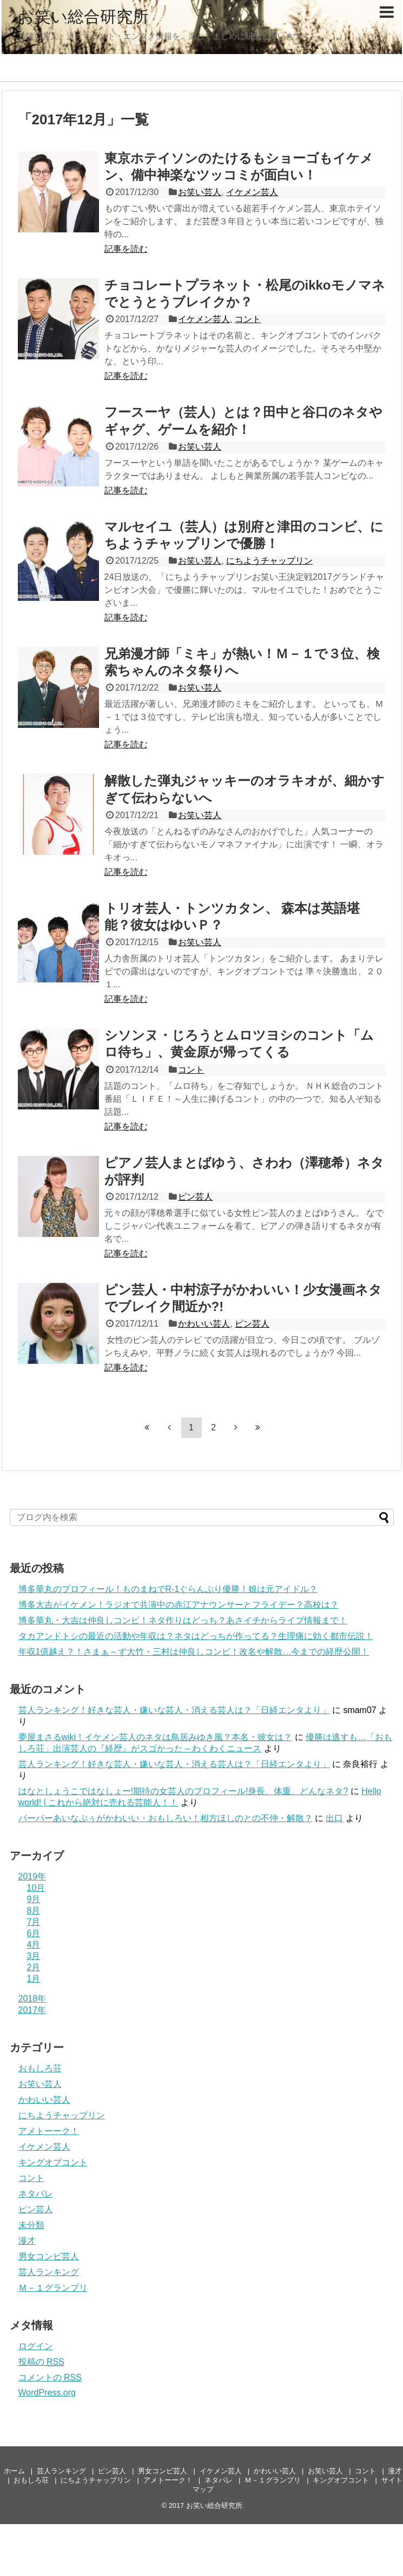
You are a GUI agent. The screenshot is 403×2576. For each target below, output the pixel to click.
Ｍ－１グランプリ (53, 2287)
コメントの (50, 2377)
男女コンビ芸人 (48, 2256)
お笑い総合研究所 (83, 16)
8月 (34, 1910)
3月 (34, 1956)
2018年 (32, 1998)
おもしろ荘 (40, 2068)
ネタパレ (35, 2193)
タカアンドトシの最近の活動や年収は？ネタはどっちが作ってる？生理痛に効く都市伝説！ (195, 1636)
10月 (36, 1887)
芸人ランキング (48, 2272)
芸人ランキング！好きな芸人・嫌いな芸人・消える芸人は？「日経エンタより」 (174, 1710)
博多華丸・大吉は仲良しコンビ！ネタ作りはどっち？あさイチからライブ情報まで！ (182, 1620)
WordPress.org (47, 2392)
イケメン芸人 (252, 192)
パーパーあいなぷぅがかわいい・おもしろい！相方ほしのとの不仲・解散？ (165, 1818)
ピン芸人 (195, 1196)
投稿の (41, 2361)
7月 (34, 1921)
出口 (334, 1818)
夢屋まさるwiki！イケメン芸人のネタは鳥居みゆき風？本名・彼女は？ (155, 1737)
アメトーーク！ (48, 2131)
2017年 (32, 2010)
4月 (34, 1944)
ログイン (35, 2346)
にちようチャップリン (269, 560)
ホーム (14, 2471)
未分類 (31, 2225)
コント (248, 319)
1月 (34, 1978)
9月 (34, 1899)
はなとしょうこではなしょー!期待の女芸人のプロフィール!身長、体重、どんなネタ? (183, 1791)
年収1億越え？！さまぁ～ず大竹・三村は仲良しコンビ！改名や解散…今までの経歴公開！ (193, 1651)
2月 (34, 1967)
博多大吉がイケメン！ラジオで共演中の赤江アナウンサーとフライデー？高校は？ (178, 1604)
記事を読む (126, 248)
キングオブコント (53, 2162)
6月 (34, 1933)
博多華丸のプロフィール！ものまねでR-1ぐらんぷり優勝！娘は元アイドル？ (168, 1589)
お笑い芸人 (199, 192)
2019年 (32, 1876)
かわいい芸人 (204, 1323)
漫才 (27, 2240)
